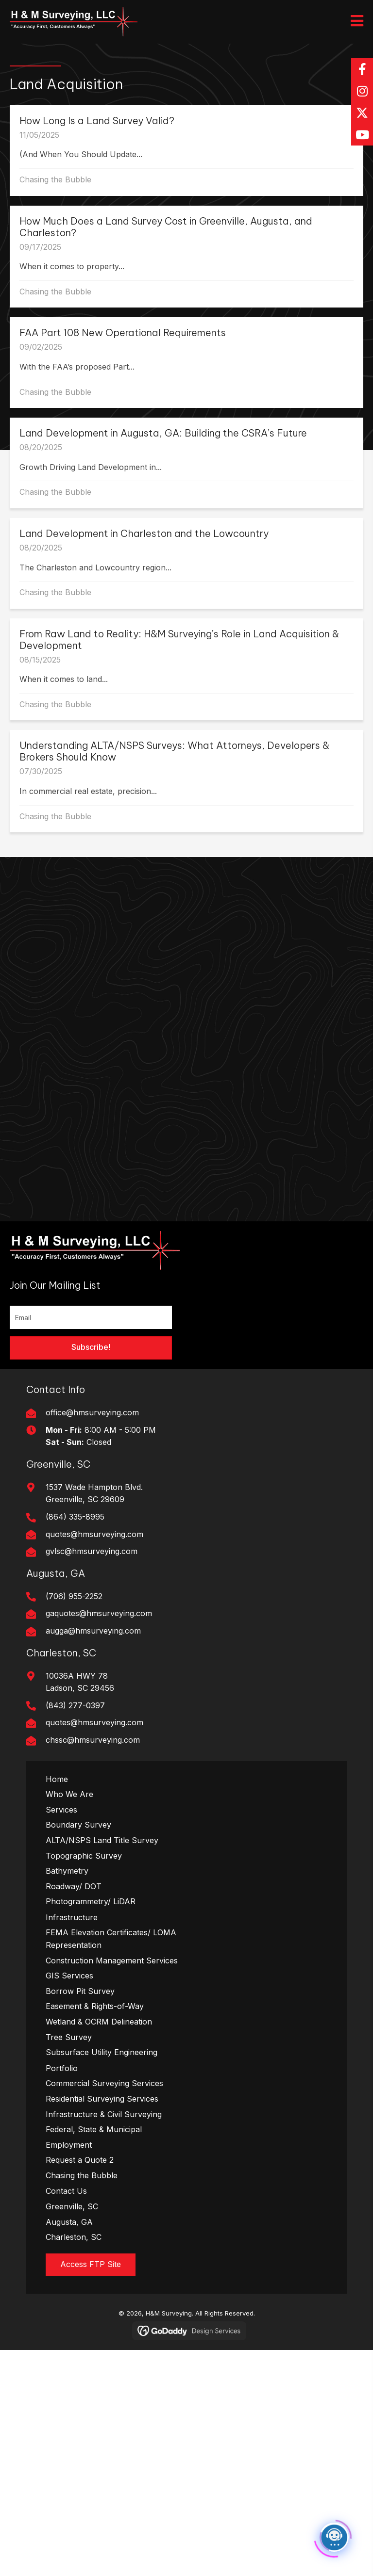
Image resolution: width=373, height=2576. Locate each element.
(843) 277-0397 (75, 1705)
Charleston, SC (74, 2237)
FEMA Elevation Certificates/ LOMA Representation (111, 1939)
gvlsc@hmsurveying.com (91, 1551)
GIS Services (69, 1975)
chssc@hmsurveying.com (93, 1740)
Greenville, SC (72, 2206)
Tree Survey (69, 2037)
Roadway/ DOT (74, 1886)
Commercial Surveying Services (104, 2083)
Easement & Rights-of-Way (95, 2006)
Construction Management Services (112, 1960)
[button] (362, 69)
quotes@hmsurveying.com (94, 1534)
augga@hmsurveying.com (93, 1631)
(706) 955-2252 (74, 1596)
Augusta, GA (69, 2222)
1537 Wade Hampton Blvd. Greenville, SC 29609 (94, 1493)
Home (57, 1779)
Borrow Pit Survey (80, 1991)
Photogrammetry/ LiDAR (91, 1901)
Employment (69, 2145)
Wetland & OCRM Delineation (99, 2021)
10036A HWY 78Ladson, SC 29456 (80, 1682)
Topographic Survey (84, 1856)
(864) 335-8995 (75, 1517)
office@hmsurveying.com (92, 1412)
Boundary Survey (78, 1825)
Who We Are (69, 1794)
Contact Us (66, 2191)
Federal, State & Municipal (94, 2129)
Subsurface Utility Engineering (101, 2052)
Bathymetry (67, 1871)
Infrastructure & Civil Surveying (104, 2114)
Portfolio (62, 2068)
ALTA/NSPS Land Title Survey (102, 1840)
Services (61, 1810)
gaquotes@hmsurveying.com (99, 1613)
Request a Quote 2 (80, 2160)
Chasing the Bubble (55, 179)
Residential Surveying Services (102, 2099)
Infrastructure (72, 1917)
